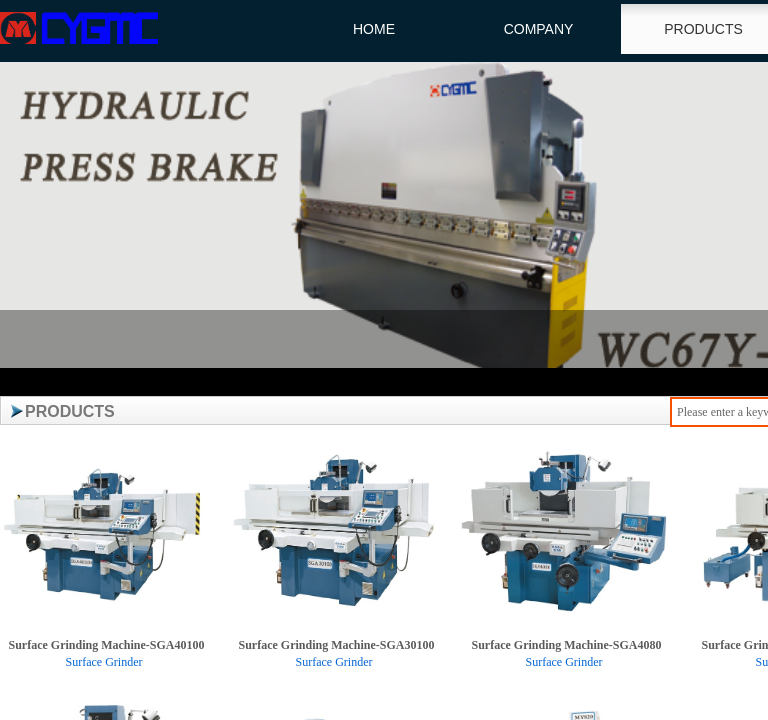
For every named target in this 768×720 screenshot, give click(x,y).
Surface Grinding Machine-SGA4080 (566, 645)
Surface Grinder (104, 662)
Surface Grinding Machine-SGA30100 (336, 645)
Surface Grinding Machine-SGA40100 (106, 645)
